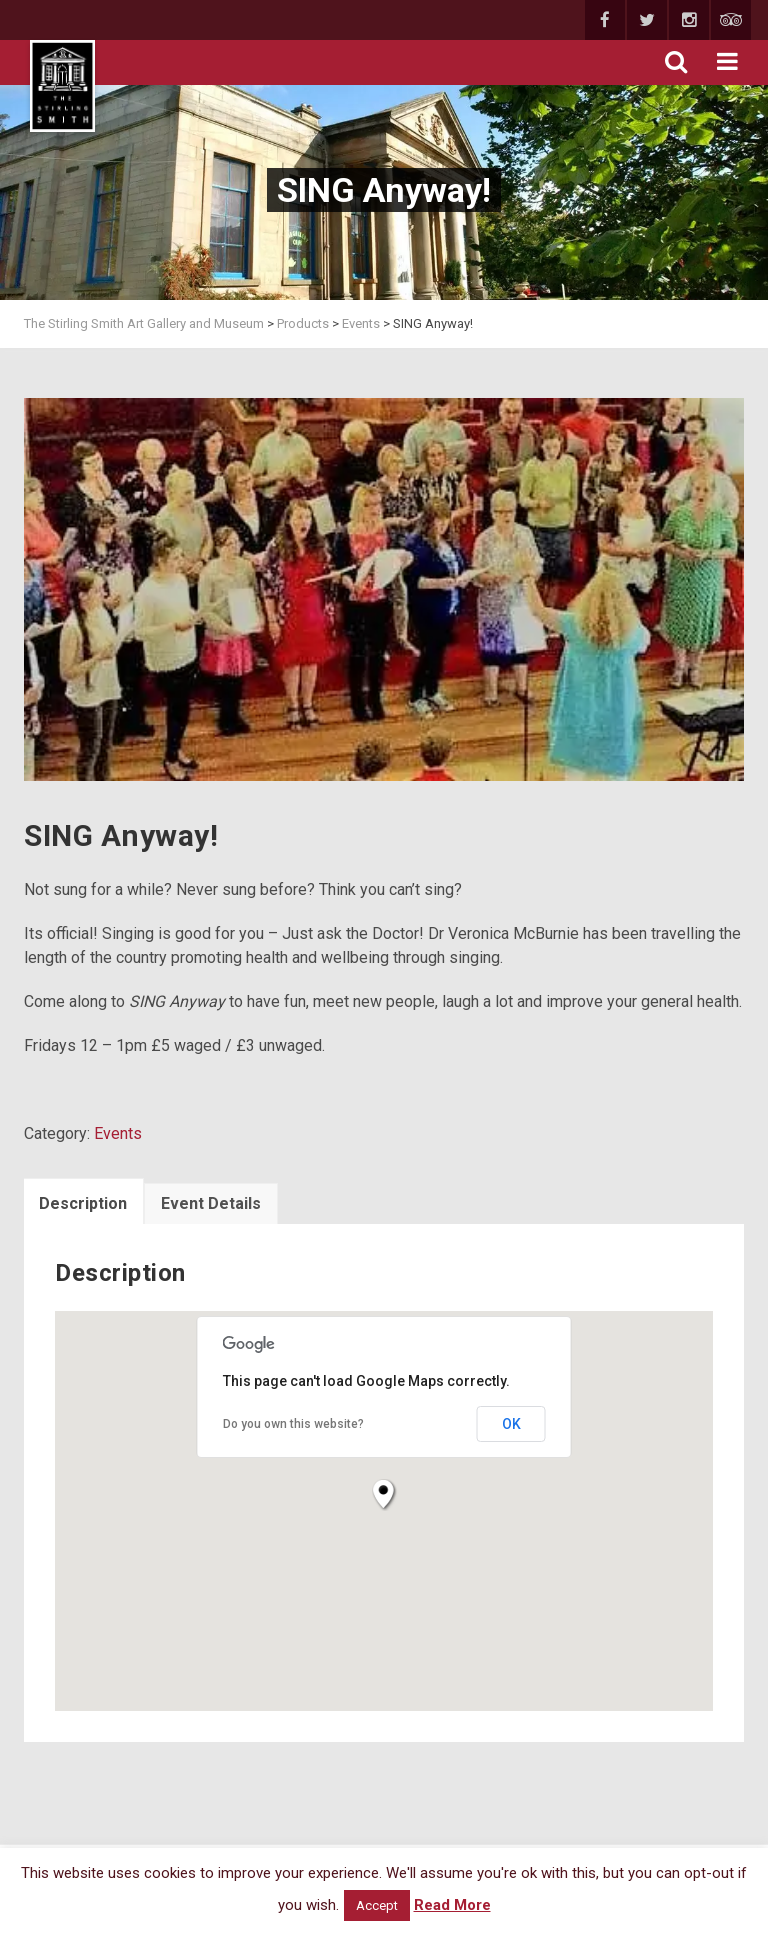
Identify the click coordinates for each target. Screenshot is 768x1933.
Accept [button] (377, 1905)
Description (83, 1203)
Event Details (211, 1203)
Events (118, 1133)
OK (511, 1424)
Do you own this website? (293, 1424)
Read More (452, 1905)
